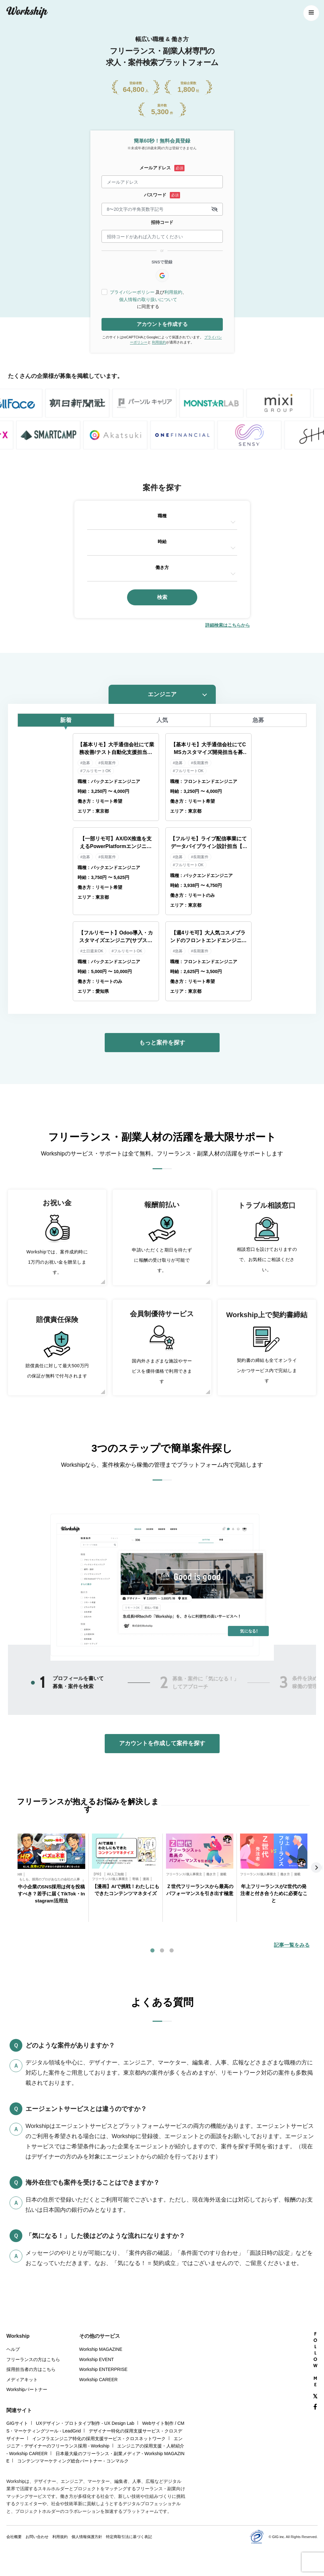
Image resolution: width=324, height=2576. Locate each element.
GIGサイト (17, 2423)
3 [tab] (172, 1950)
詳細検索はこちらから (227, 625)
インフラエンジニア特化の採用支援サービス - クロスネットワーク (99, 2438)
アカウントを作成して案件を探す (162, 1743)
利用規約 (173, 292)
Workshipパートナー (26, 2389)
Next (316, 1867)
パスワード (155, 194)
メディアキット (22, 2379)
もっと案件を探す (162, 1042)
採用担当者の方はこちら (31, 2369)
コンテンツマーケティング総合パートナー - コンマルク (72, 2460)
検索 (162, 597)
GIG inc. (278, 2537)
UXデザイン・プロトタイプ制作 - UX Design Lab (85, 2423)
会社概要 (14, 2537)
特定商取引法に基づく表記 (129, 2537)
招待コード (162, 222)
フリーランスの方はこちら (33, 2359)
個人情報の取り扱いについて (148, 299)
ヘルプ (13, 2349)
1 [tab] (42, 1682)
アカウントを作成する (162, 324)
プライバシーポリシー (132, 292)
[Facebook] (315, 2407)
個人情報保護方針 (87, 2537)
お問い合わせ (37, 2537)
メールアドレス (155, 167)
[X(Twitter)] (315, 2396)
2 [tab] (164, 1682)
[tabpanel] (51, 1878)
